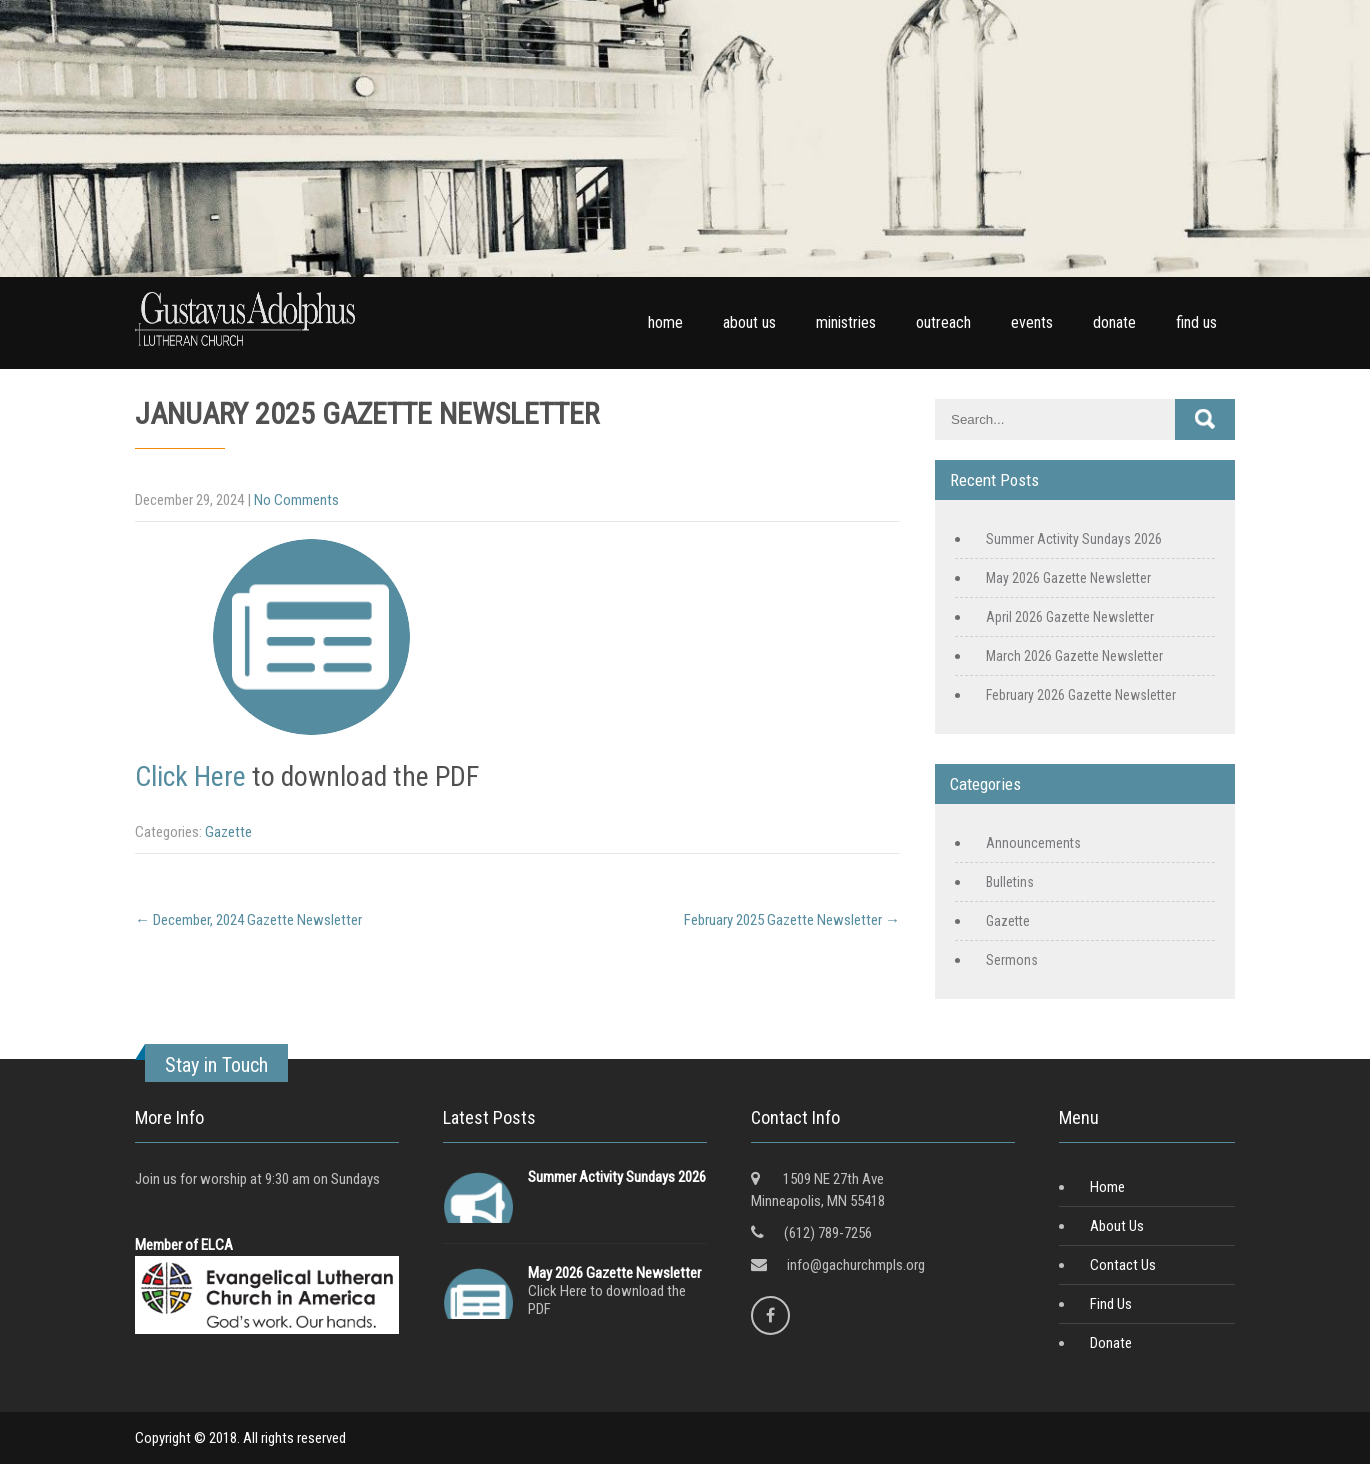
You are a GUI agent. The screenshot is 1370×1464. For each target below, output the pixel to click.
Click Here (190, 776)
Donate (1111, 1343)
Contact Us (1123, 1265)
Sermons (1012, 960)
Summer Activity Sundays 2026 (1074, 539)
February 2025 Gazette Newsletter (792, 920)
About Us (1117, 1226)
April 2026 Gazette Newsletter (1070, 617)
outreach (943, 322)
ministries (846, 322)
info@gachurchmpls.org (856, 1265)
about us (749, 322)
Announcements (1033, 843)
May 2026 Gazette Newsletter (1068, 578)
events (1032, 322)
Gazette (228, 832)
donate (1114, 322)
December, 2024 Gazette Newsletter (248, 920)
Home (1107, 1187)
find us (1196, 322)
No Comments (296, 500)
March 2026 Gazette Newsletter (1074, 656)
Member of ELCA (184, 1245)
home (665, 322)
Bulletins (1010, 882)
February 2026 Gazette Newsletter (1081, 695)
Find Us (1111, 1304)
